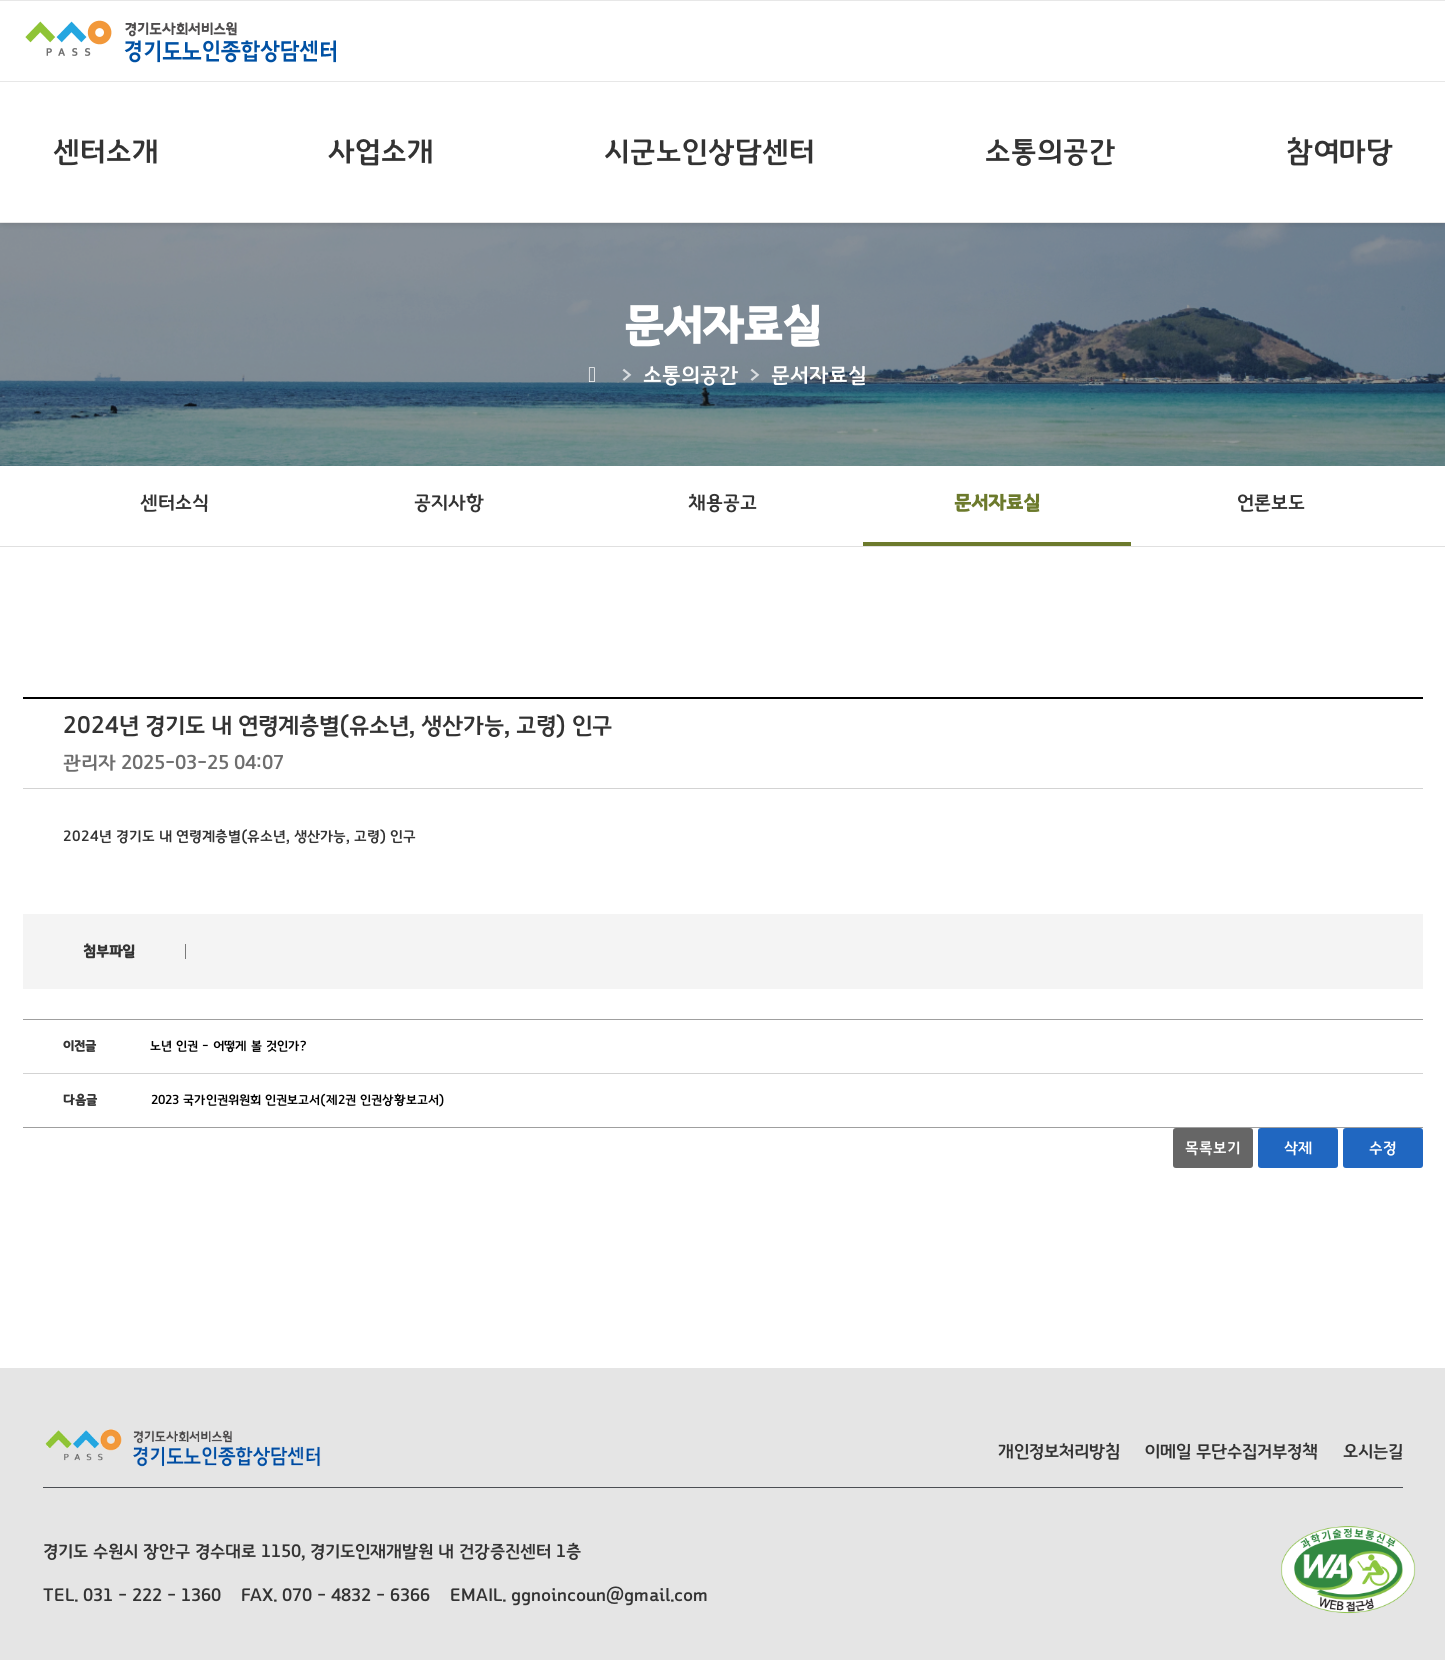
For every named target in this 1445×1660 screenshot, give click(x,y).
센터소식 (174, 503)
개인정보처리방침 (1059, 1452)
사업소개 (381, 152)
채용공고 (722, 503)
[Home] (594, 375)
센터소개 (106, 152)
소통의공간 (1050, 152)
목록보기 (1213, 1148)
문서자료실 (997, 503)
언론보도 (1271, 503)
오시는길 (1373, 1452)
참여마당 (1339, 152)
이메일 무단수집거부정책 (1231, 1452)
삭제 (1298, 1148)
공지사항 (449, 503)
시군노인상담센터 (709, 152)
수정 (1383, 1148)
